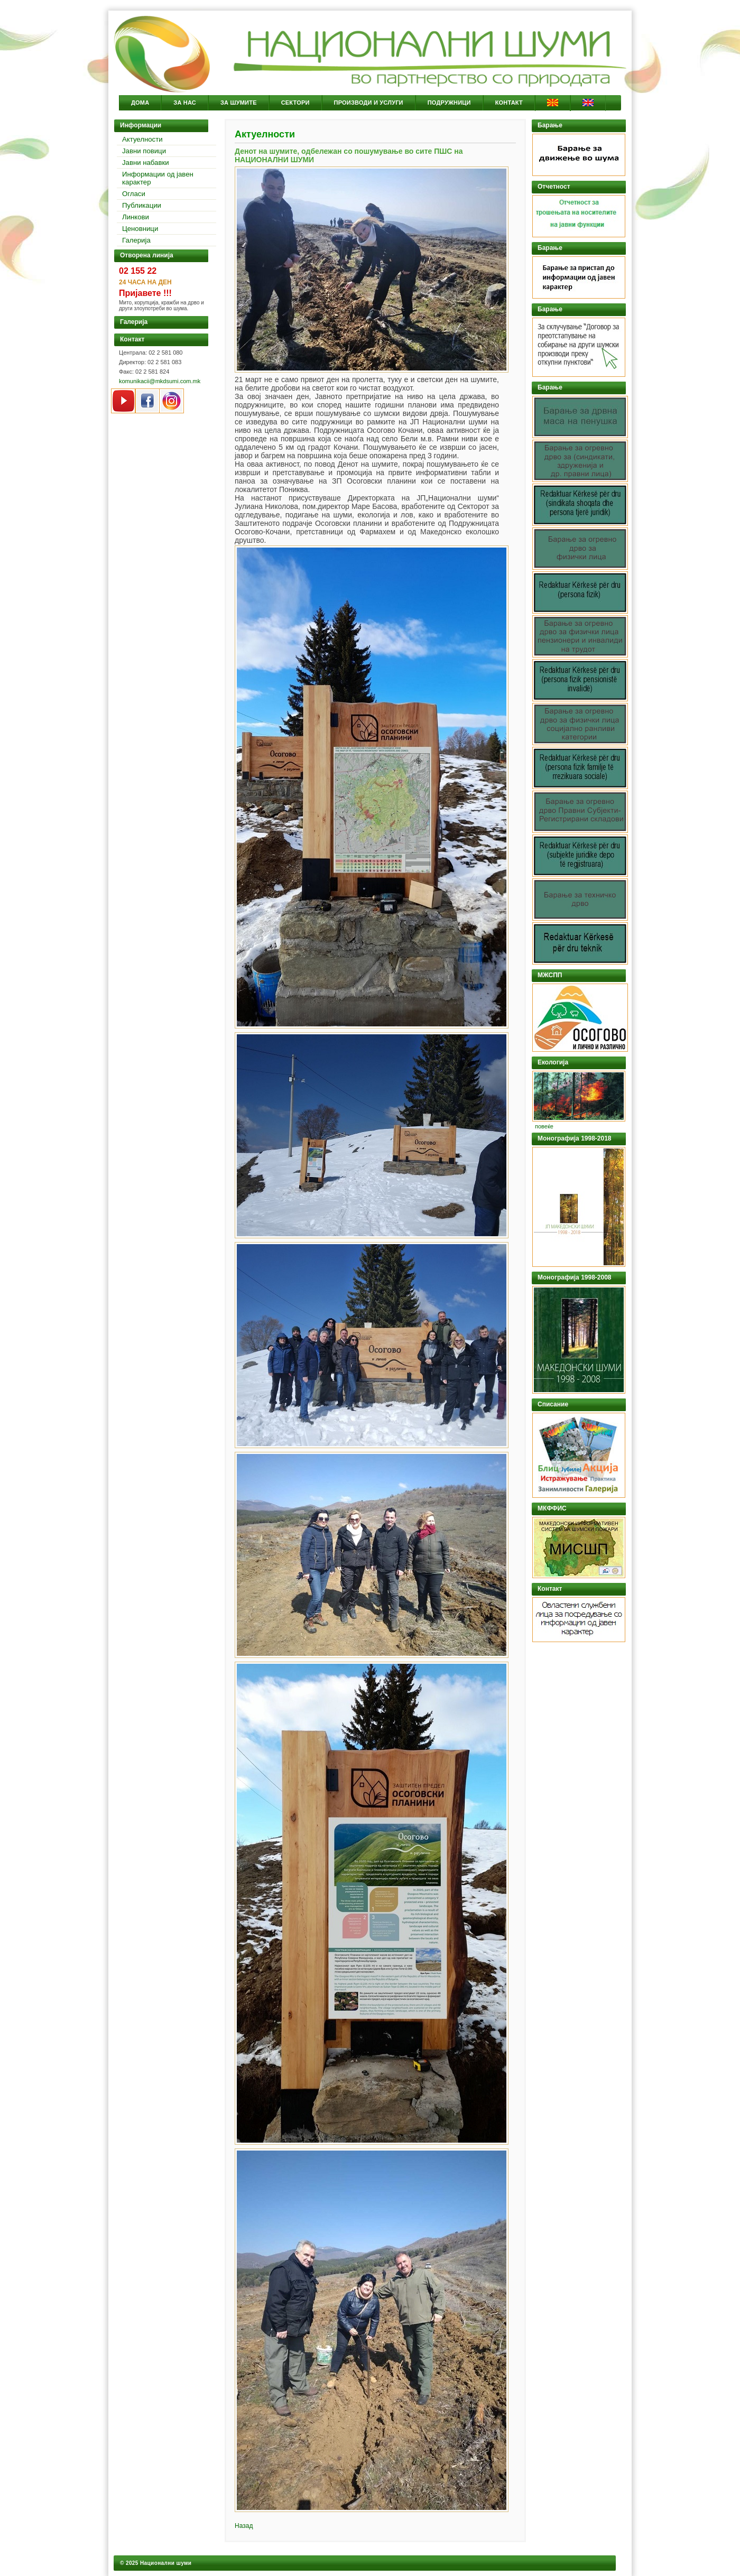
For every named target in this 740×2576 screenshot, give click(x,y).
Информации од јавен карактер (157, 178)
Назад (244, 2525)
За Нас (184, 102)
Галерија (136, 240)
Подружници (449, 102)
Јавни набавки (145, 162)
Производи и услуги (368, 102)
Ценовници (140, 229)
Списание (553, 1404)
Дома (140, 102)
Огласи (133, 194)
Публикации (141, 205)
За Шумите (238, 102)
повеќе (544, 1126)
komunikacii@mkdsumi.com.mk (159, 381)
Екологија (553, 1062)
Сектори (295, 102)
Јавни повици (144, 151)
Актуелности (142, 139)
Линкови (135, 217)
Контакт (509, 102)
